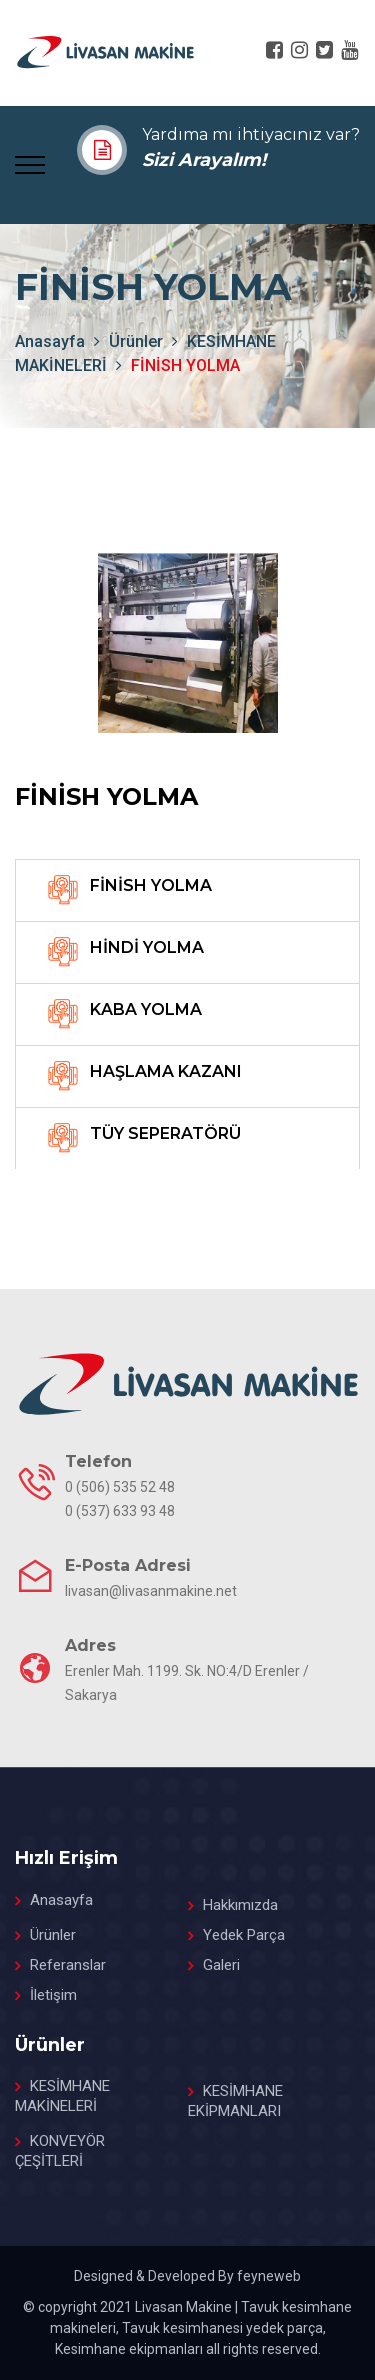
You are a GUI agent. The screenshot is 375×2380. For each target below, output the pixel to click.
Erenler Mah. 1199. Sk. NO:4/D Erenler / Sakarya (187, 1683)
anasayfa (50, 341)
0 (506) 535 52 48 (120, 1487)
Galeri (221, 1965)
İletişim (53, 1995)
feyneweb (269, 2276)
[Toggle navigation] (30, 163)
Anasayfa (61, 1900)
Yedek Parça (244, 1935)
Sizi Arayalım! (204, 160)
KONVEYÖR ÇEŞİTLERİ (60, 2151)
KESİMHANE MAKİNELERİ (62, 2096)
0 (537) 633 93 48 (120, 1511)
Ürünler (136, 341)
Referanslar (68, 1965)
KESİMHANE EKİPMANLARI (235, 2101)
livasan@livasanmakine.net (151, 1591)
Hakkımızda (240, 1905)
